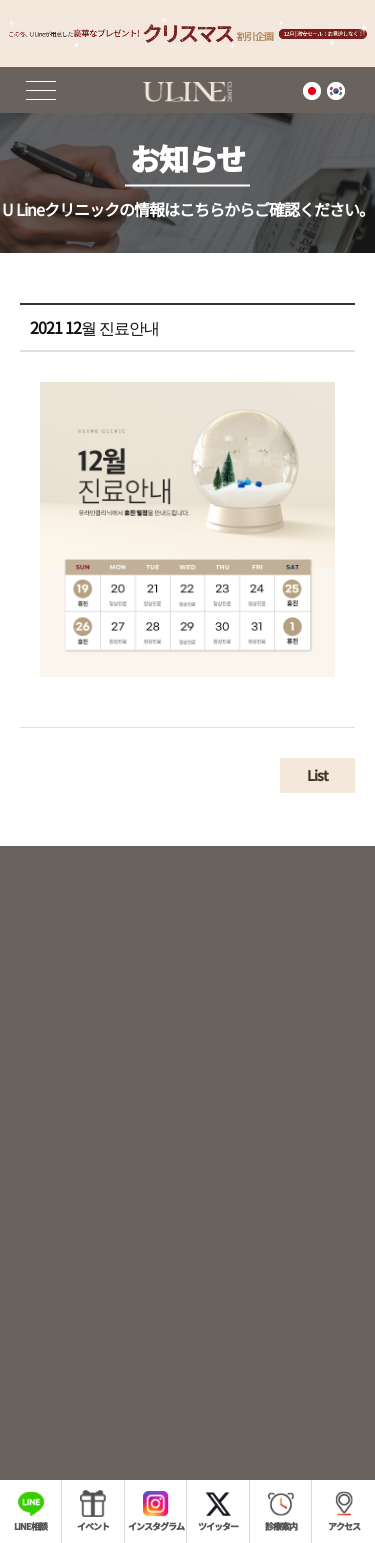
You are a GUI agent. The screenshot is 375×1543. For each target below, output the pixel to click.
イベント (93, 1526)
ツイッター (218, 1526)
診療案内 (281, 1526)
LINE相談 (30, 1526)
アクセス (344, 1526)
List (317, 785)
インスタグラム (156, 1526)
